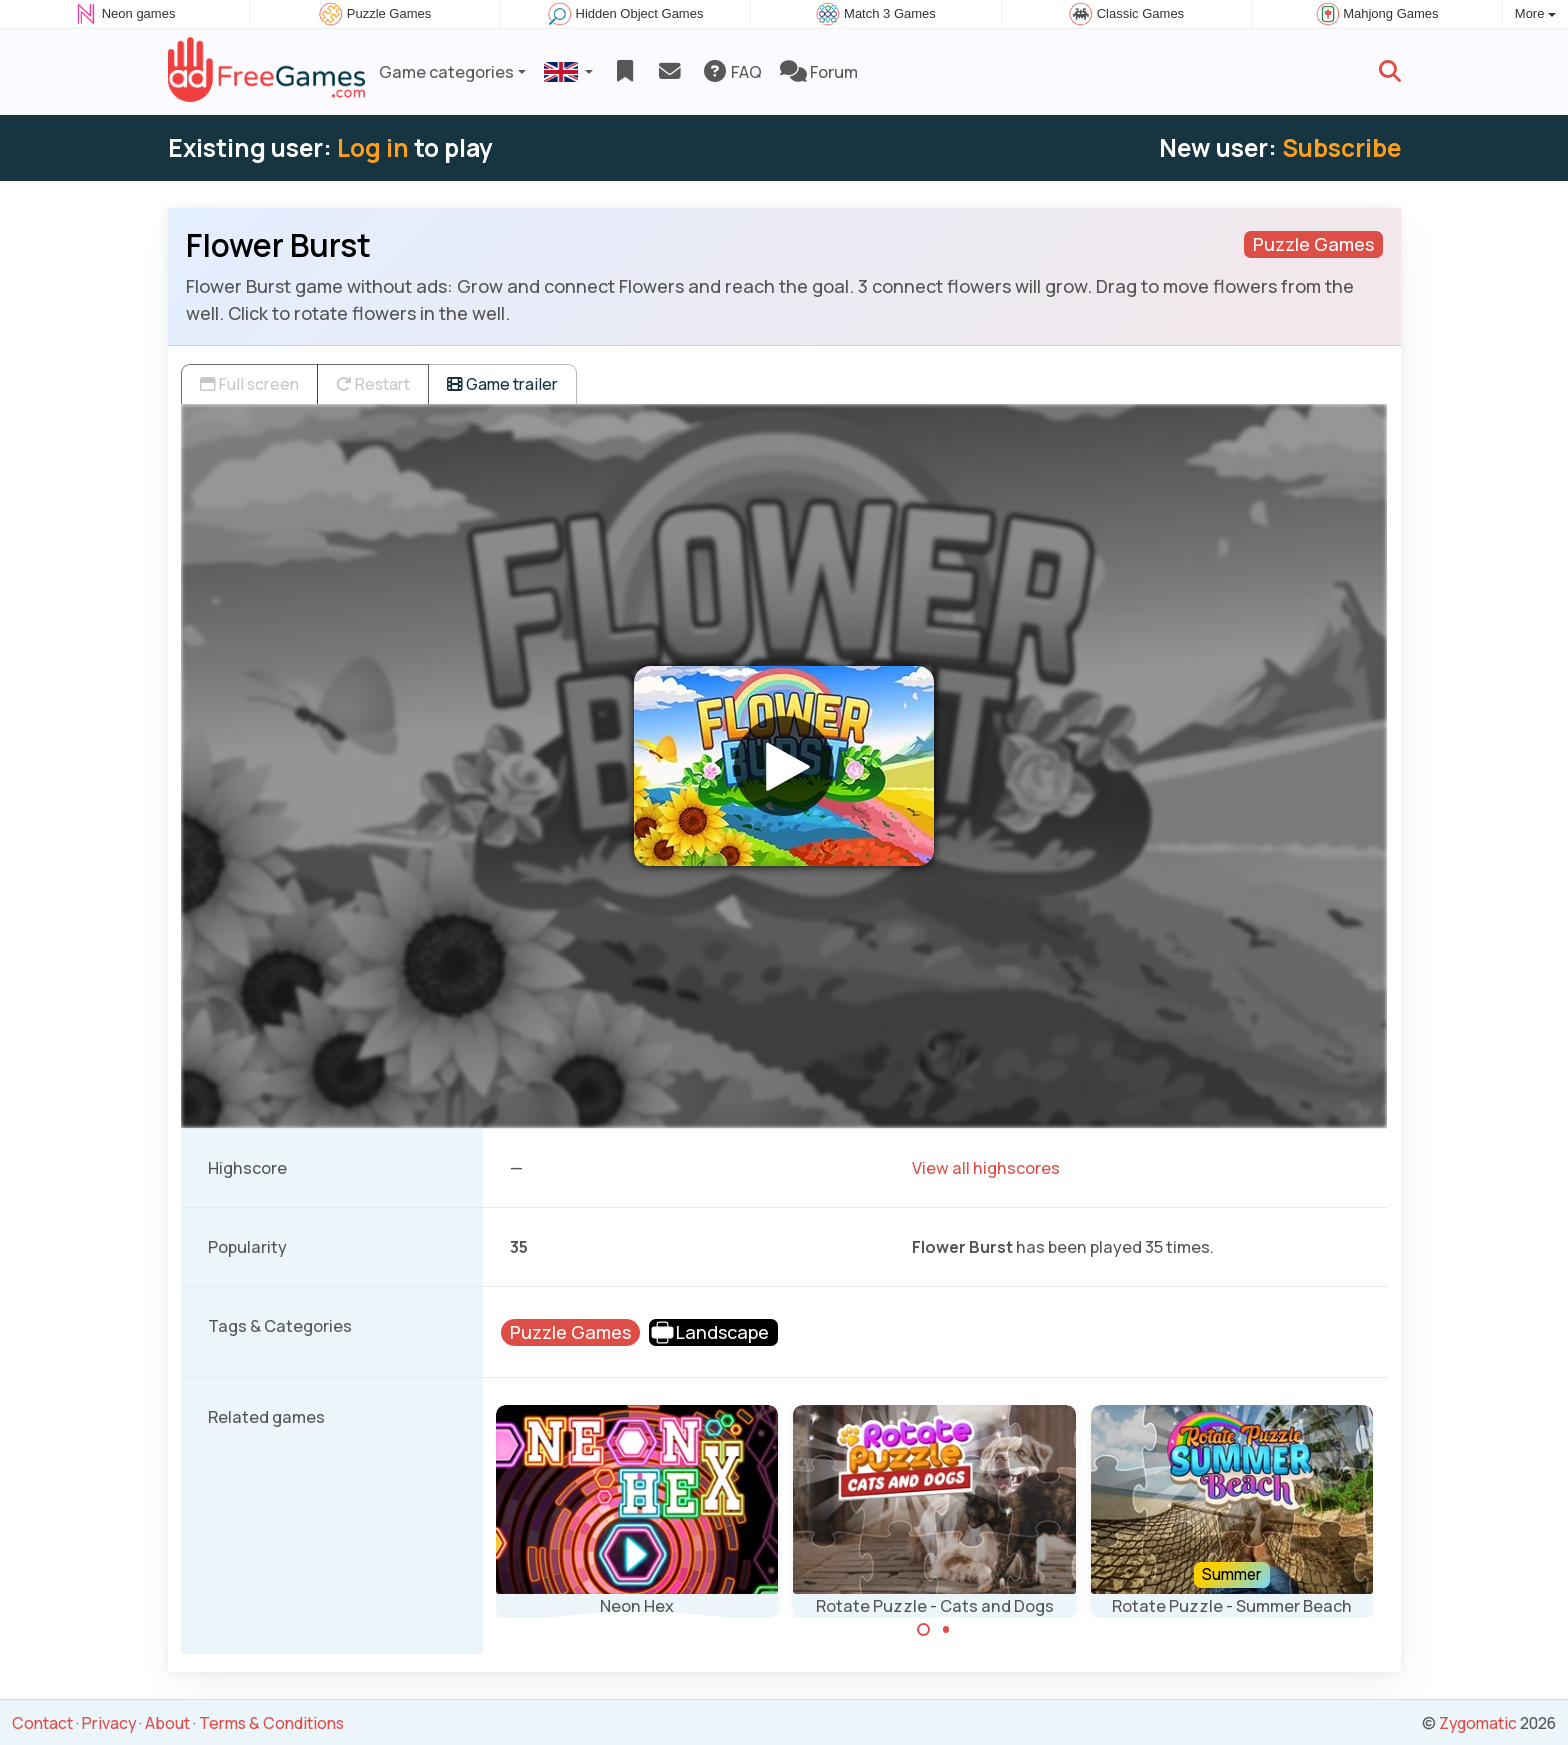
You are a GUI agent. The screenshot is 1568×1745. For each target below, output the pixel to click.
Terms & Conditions (271, 1723)
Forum (819, 72)
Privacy (109, 1723)
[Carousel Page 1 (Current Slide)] (924, 1630)
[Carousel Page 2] (946, 1630)
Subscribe (1341, 147)
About (167, 1723)
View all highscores (986, 1168)
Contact (42, 1723)
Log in (373, 147)
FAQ (731, 72)
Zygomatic (1478, 1723)
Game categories (446, 72)
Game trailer (502, 384)
